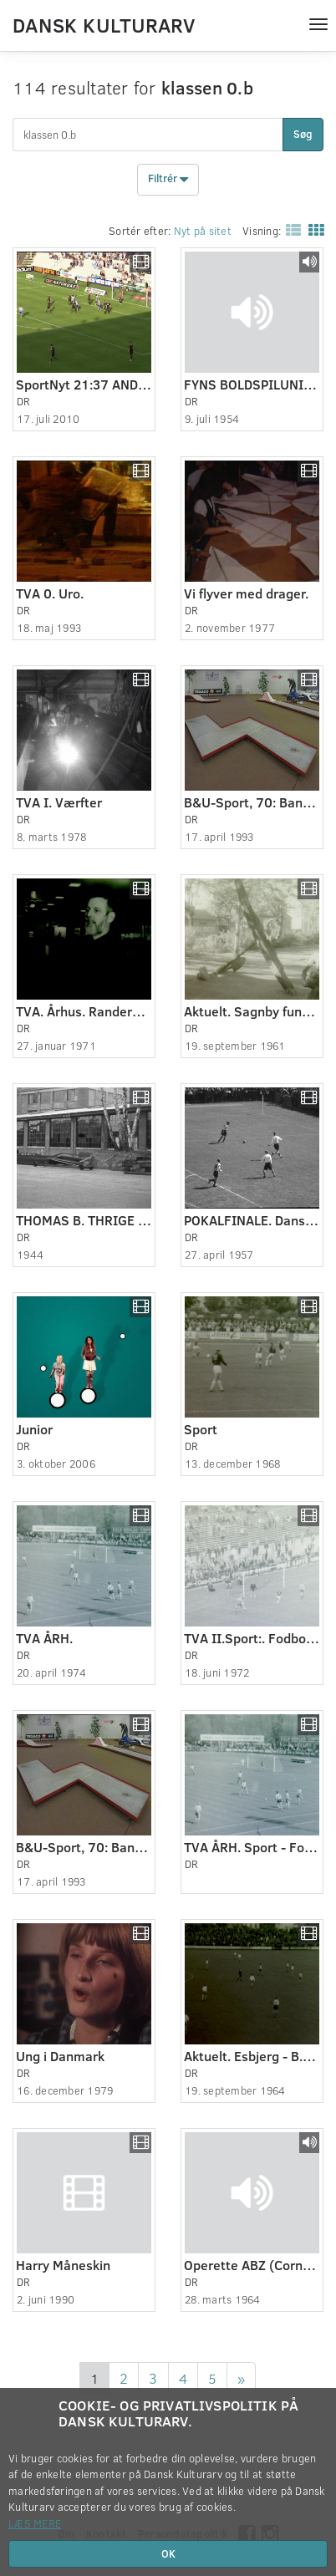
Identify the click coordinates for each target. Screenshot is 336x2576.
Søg (303, 133)
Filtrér (168, 180)
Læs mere (34, 2523)
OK (168, 2553)
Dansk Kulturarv (104, 24)
